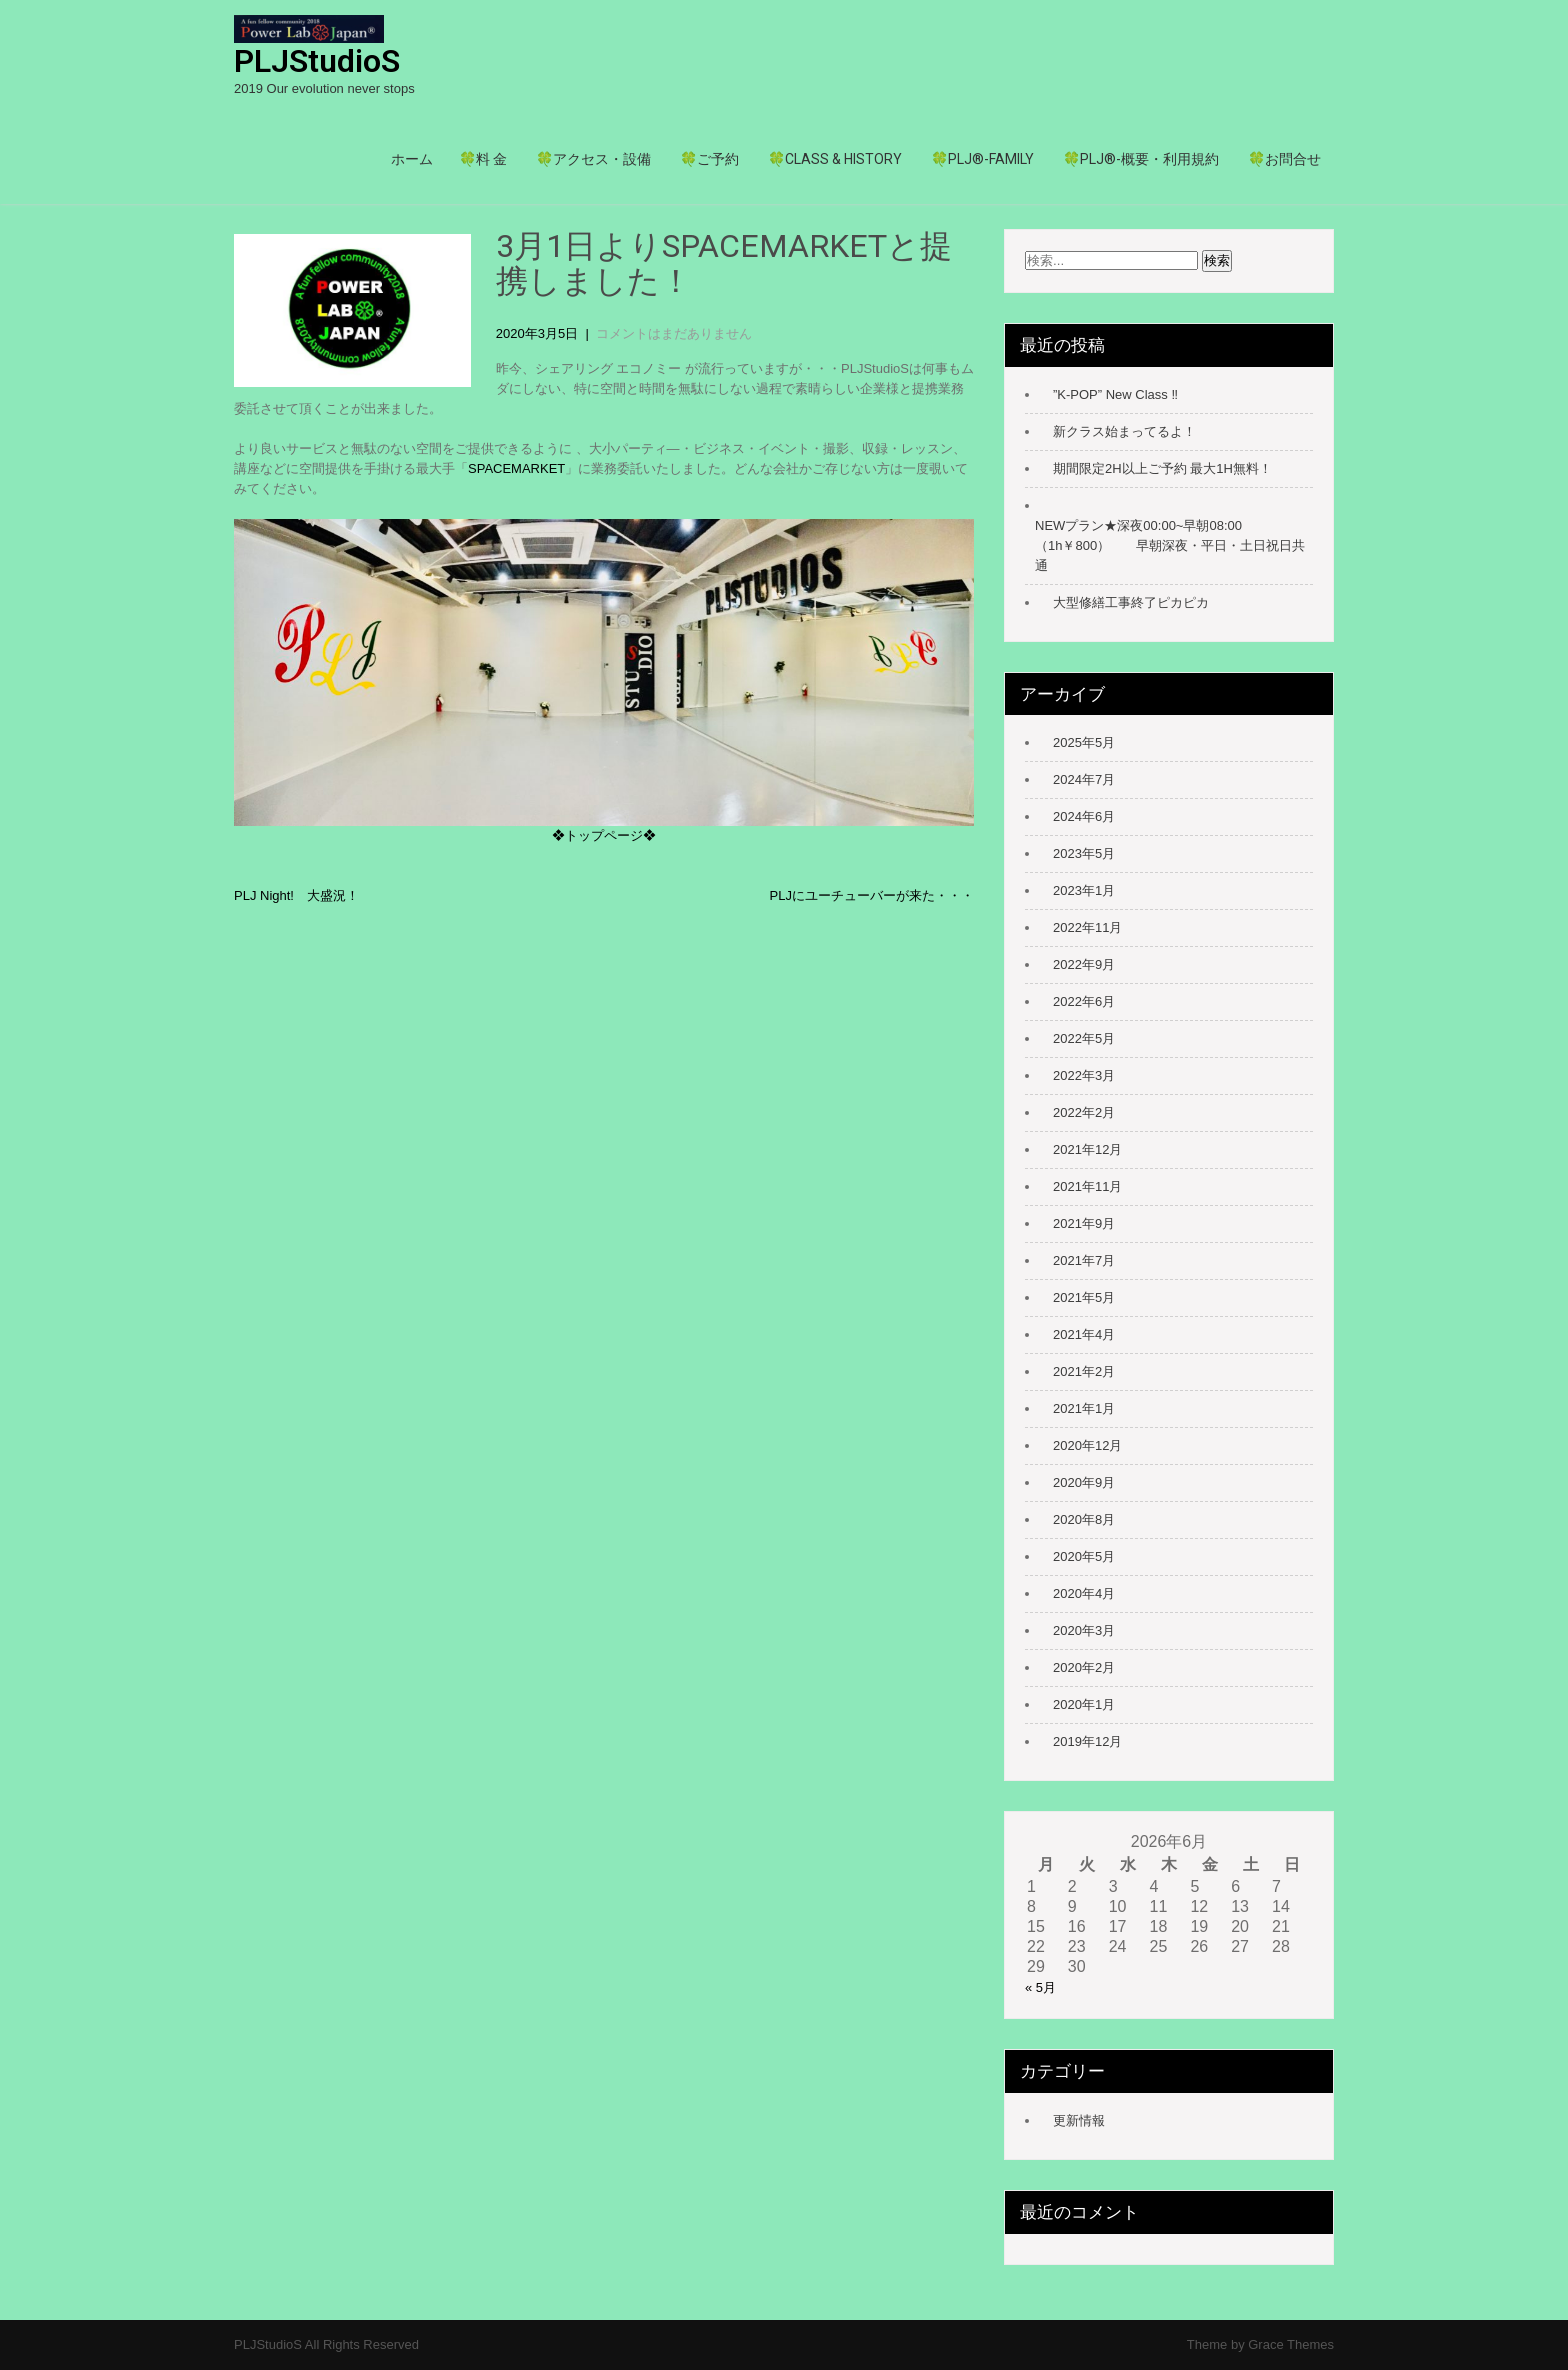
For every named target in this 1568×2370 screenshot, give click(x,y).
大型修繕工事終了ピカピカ (1131, 602)
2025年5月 (1084, 742)
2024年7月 (1084, 779)
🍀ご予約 (709, 159)
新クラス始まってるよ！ (1124, 431)
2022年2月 (1084, 1112)
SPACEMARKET (516, 468)
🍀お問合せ (1284, 159)
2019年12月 (1087, 1741)
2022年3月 (1084, 1075)
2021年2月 (1084, 1371)
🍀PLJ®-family (982, 159)
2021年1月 (1084, 1408)
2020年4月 (1084, 1593)
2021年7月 (1084, 1260)
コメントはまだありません (674, 333)
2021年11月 (1087, 1186)
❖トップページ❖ (604, 835)
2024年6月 (1084, 816)
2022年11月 (1087, 927)
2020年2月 (1084, 1667)
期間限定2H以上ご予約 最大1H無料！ (1162, 468)
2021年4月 (1084, 1334)
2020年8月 (1084, 1519)
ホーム (412, 159)
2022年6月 (1084, 1001)
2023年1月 (1084, 890)
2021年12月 (1087, 1149)
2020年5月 (1084, 1556)
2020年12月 (1087, 1445)
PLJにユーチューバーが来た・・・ (872, 895)
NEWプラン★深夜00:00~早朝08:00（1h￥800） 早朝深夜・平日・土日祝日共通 (1170, 545)
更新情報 (1079, 2120)
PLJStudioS (317, 61)
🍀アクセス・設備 (593, 159)
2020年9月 (1084, 1482)
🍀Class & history (835, 159)
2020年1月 (1084, 1704)
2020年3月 (1084, 1630)
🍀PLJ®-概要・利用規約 (1141, 159)
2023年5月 (1084, 853)
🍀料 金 (483, 159)
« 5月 (1040, 1987)
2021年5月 (1084, 1297)
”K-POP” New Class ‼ (1115, 394)
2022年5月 (1084, 1038)
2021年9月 (1084, 1223)
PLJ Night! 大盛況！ (296, 895)
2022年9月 (1084, 964)
